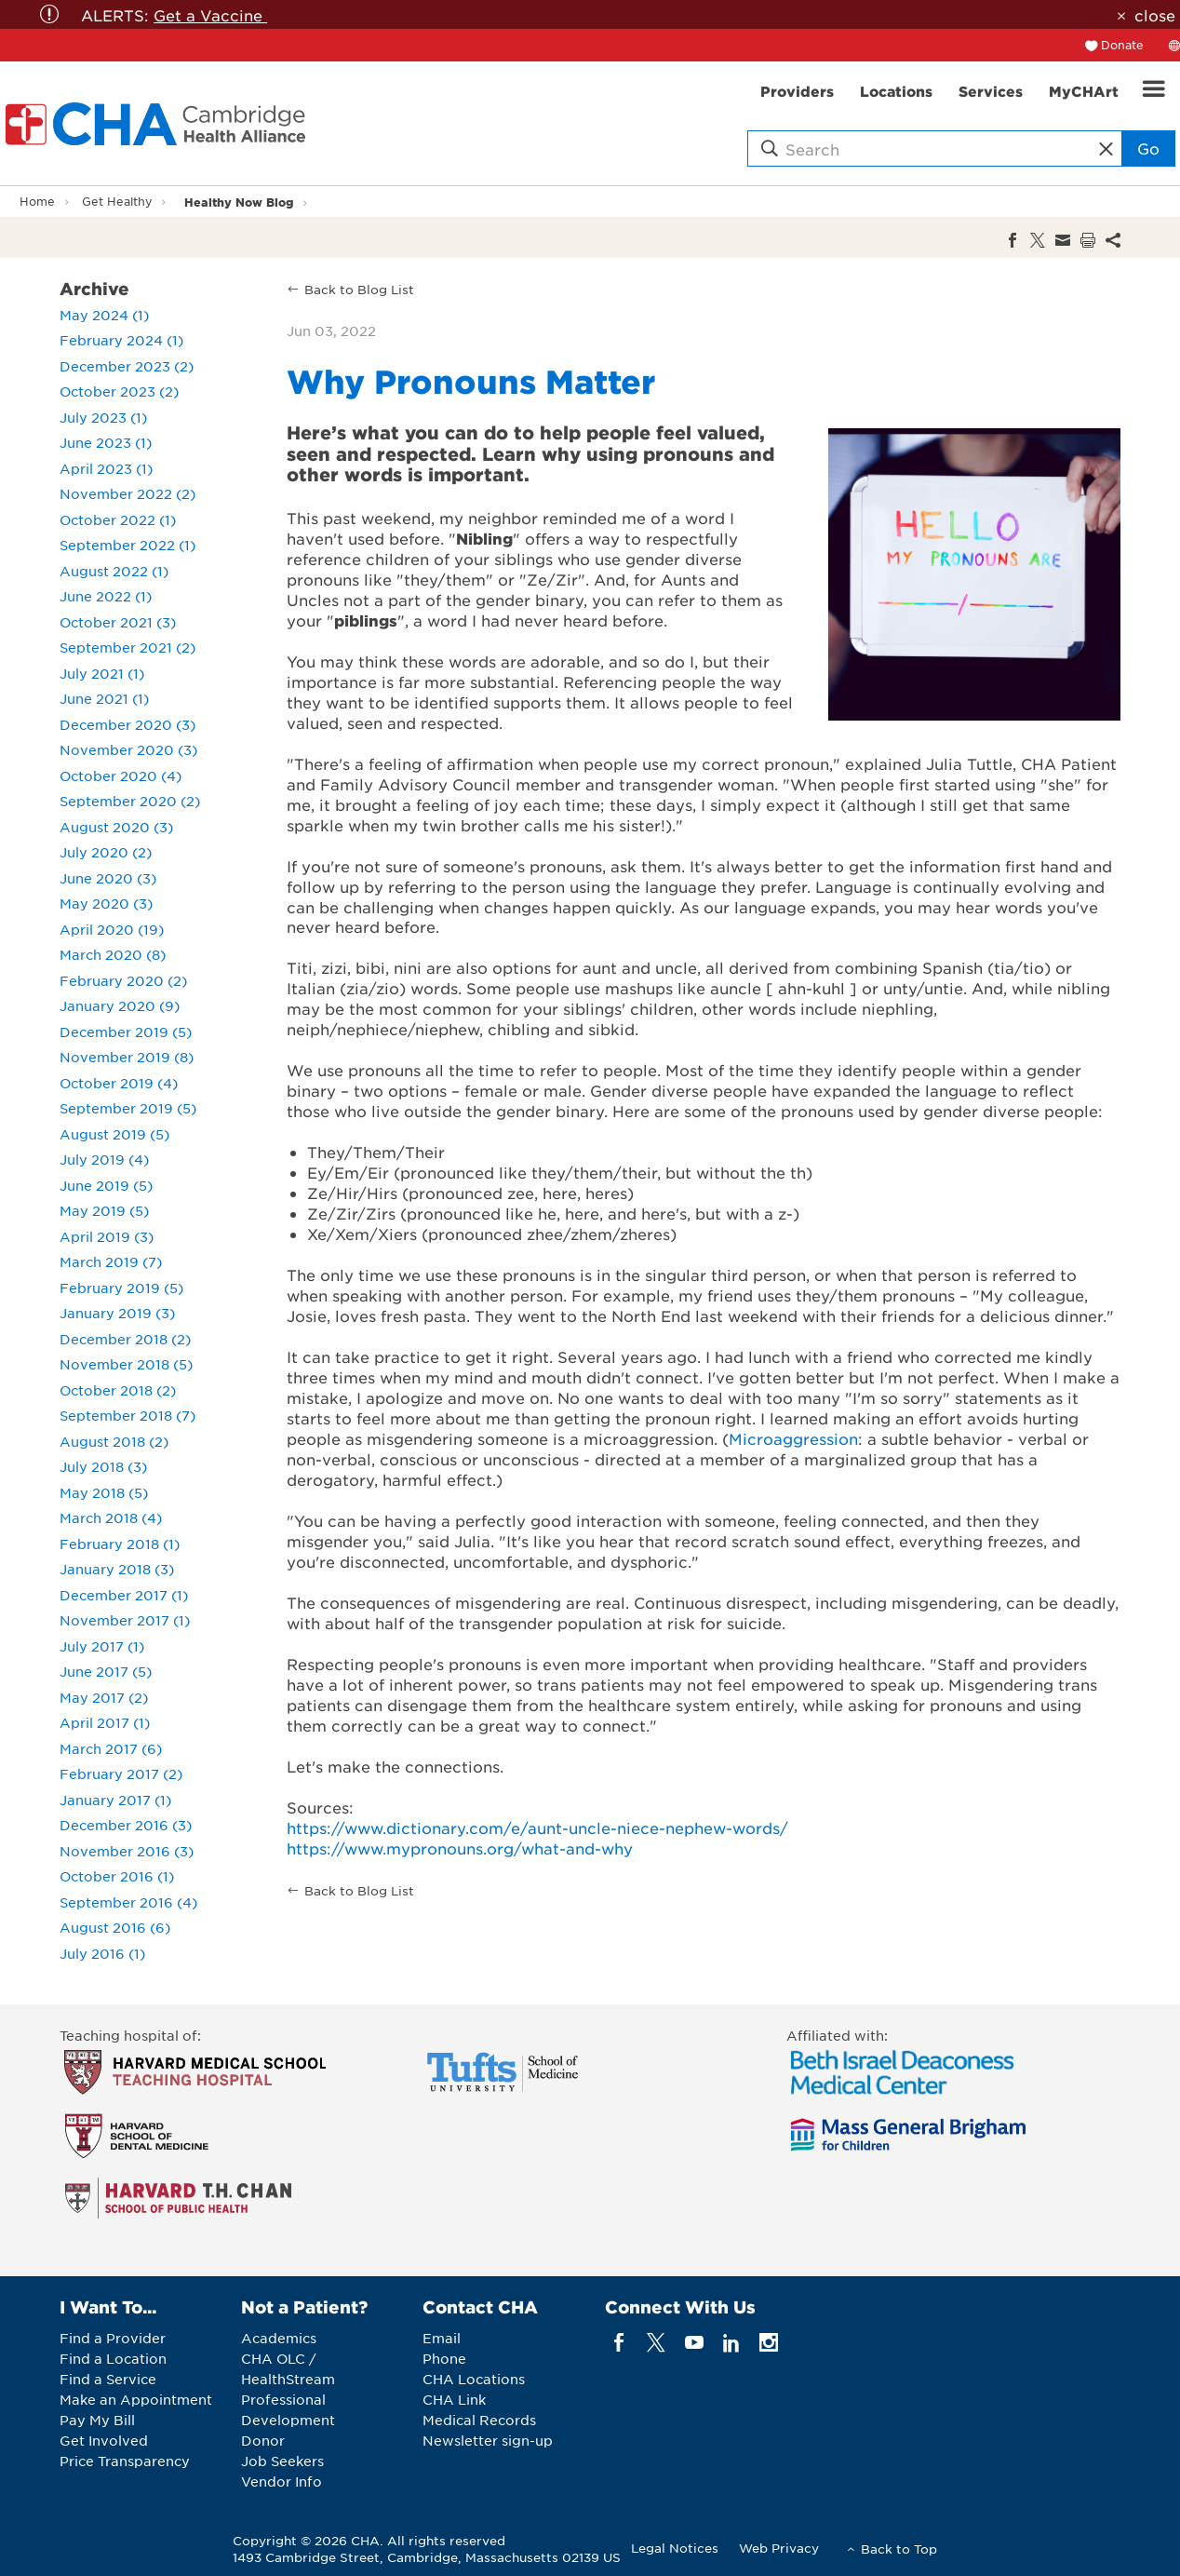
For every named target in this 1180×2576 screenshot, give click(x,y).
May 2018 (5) (104, 1492)
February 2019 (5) (121, 1287)
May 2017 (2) (104, 1697)
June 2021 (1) (104, 698)
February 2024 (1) (121, 339)
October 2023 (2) (119, 391)
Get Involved (104, 2440)
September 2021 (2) (127, 647)
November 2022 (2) (127, 493)
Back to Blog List (359, 289)
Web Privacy (779, 2548)
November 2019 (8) (127, 1056)
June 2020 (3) (108, 878)
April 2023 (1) (106, 468)
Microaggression (793, 1438)
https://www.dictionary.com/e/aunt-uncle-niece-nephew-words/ (537, 1827)
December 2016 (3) (126, 1824)
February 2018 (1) (120, 1543)
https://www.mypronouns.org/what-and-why (460, 1848)
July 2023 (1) (103, 417)
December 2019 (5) (126, 1031)
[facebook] (619, 2342)
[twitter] (656, 2342)
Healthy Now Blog (239, 201)
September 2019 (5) (128, 1107)
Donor (263, 2440)
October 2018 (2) (118, 1390)
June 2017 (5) (106, 1671)
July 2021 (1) (102, 673)
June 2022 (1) (106, 595)
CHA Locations (473, 2378)
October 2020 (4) (120, 775)
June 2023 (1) (106, 442)
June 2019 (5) (106, 1185)
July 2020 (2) (106, 851)
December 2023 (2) (127, 365)
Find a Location (113, 2358)
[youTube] (693, 2342)
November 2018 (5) (126, 1363)
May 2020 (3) (106, 903)
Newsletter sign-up (487, 2440)
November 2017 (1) (125, 1620)
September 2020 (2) (130, 800)
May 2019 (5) (104, 1210)
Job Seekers (282, 2460)
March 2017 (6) (111, 1748)
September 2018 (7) (127, 1415)
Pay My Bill (97, 2419)
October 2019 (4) (119, 1082)
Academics (278, 2337)
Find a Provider (113, 2337)
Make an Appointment (136, 2399)
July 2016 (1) (102, 1953)
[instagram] (769, 2342)
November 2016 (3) (127, 1850)
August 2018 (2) (114, 1441)
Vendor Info (281, 2481)
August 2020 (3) (116, 826)
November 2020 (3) (128, 749)
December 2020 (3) (127, 724)
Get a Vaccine (210, 15)
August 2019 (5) (114, 1134)
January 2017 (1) (115, 1799)
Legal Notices (674, 2548)
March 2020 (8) (113, 954)
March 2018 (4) (111, 1517)
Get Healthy (117, 201)
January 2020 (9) (120, 1005)
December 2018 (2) (125, 1338)
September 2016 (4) (128, 1902)
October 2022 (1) (118, 519)
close (1154, 15)
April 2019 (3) (107, 1236)
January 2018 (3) (117, 1568)
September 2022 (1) (127, 544)
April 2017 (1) (105, 1722)
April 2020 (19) (112, 929)
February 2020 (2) (123, 980)
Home (37, 201)
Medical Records (479, 2419)
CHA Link (454, 2399)
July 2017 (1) (102, 1646)
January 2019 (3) (117, 1312)
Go (1148, 148)
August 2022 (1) (114, 570)
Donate (1122, 44)
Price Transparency (125, 2460)
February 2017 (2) (121, 1773)
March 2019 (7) (111, 1261)
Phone (444, 2358)
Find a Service (108, 2378)
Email (441, 2337)
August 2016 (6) (115, 1927)
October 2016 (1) (117, 1876)
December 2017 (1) (124, 1594)
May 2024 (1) (104, 314)
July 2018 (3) (103, 1466)
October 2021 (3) (118, 622)
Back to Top (899, 2548)
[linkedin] (731, 2342)
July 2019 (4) (104, 1159)
